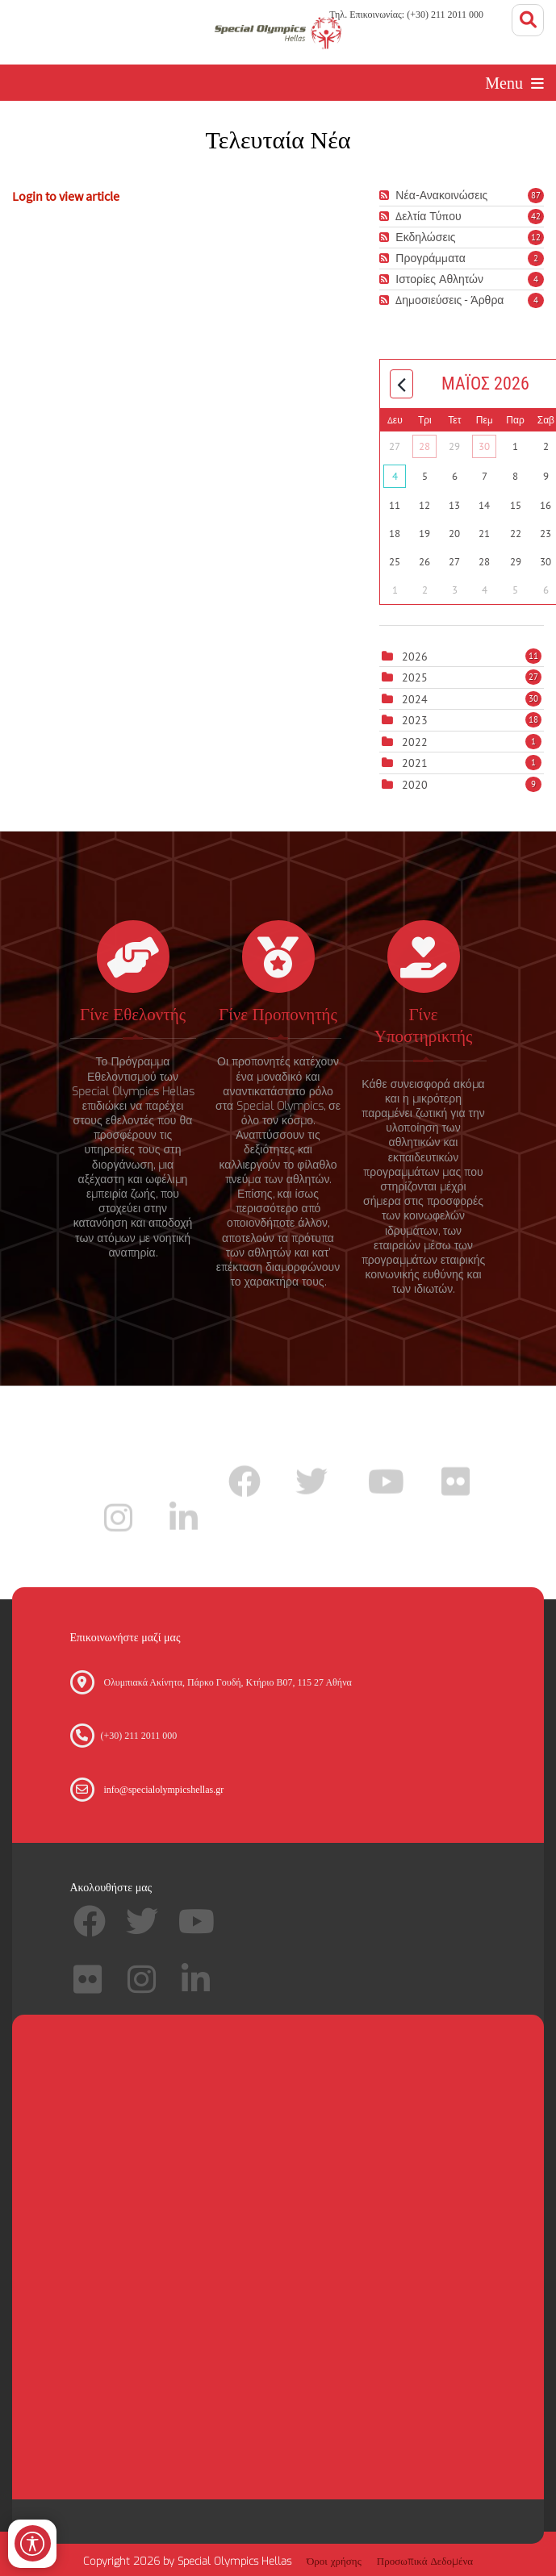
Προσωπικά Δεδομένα (425, 2561)
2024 (415, 699)
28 (424, 446)
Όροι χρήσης (334, 2561)
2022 (415, 742)
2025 (415, 677)
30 (484, 446)
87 (536, 195)
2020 (415, 784)
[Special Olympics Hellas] (278, 32)
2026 (415, 656)
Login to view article (65, 196)
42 (536, 216)
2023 (415, 720)
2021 (415, 763)
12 (536, 237)
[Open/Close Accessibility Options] (33, 2543)
